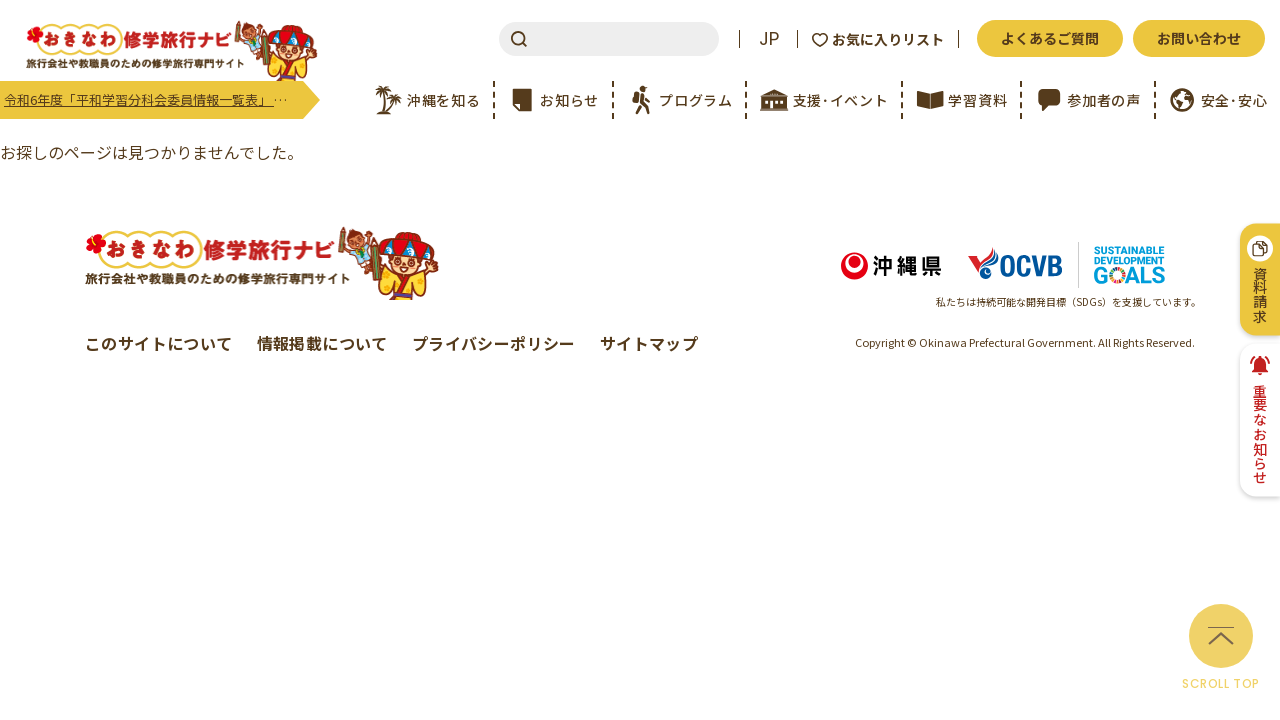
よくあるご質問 (1050, 38)
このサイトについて (159, 343)
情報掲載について (322, 343)
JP (769, 39)
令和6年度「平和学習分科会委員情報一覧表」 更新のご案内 (153, 99)
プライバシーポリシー (494, 343)
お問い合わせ (1199, 38)
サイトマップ (649, 343)
